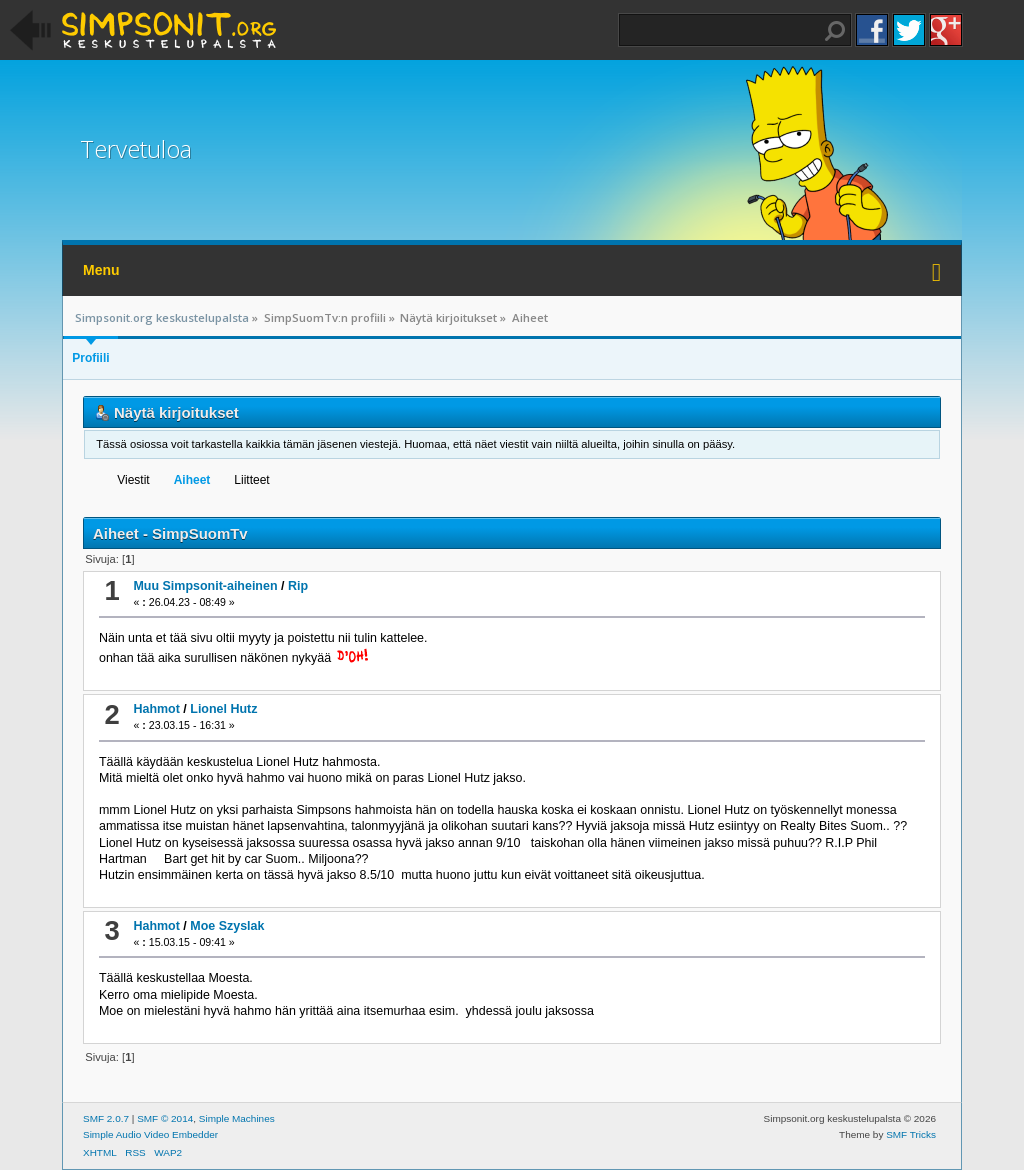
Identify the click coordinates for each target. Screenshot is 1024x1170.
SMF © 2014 (165, 1118)
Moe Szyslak (227, 926)
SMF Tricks (911, 1134)
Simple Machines (237, 1118)
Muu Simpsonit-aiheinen (205, 586)
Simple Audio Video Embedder (150, 1134)
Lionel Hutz (223, 709)
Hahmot (156, 709)
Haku (835, 31)
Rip (298, 586)
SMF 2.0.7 (106, 1118)
